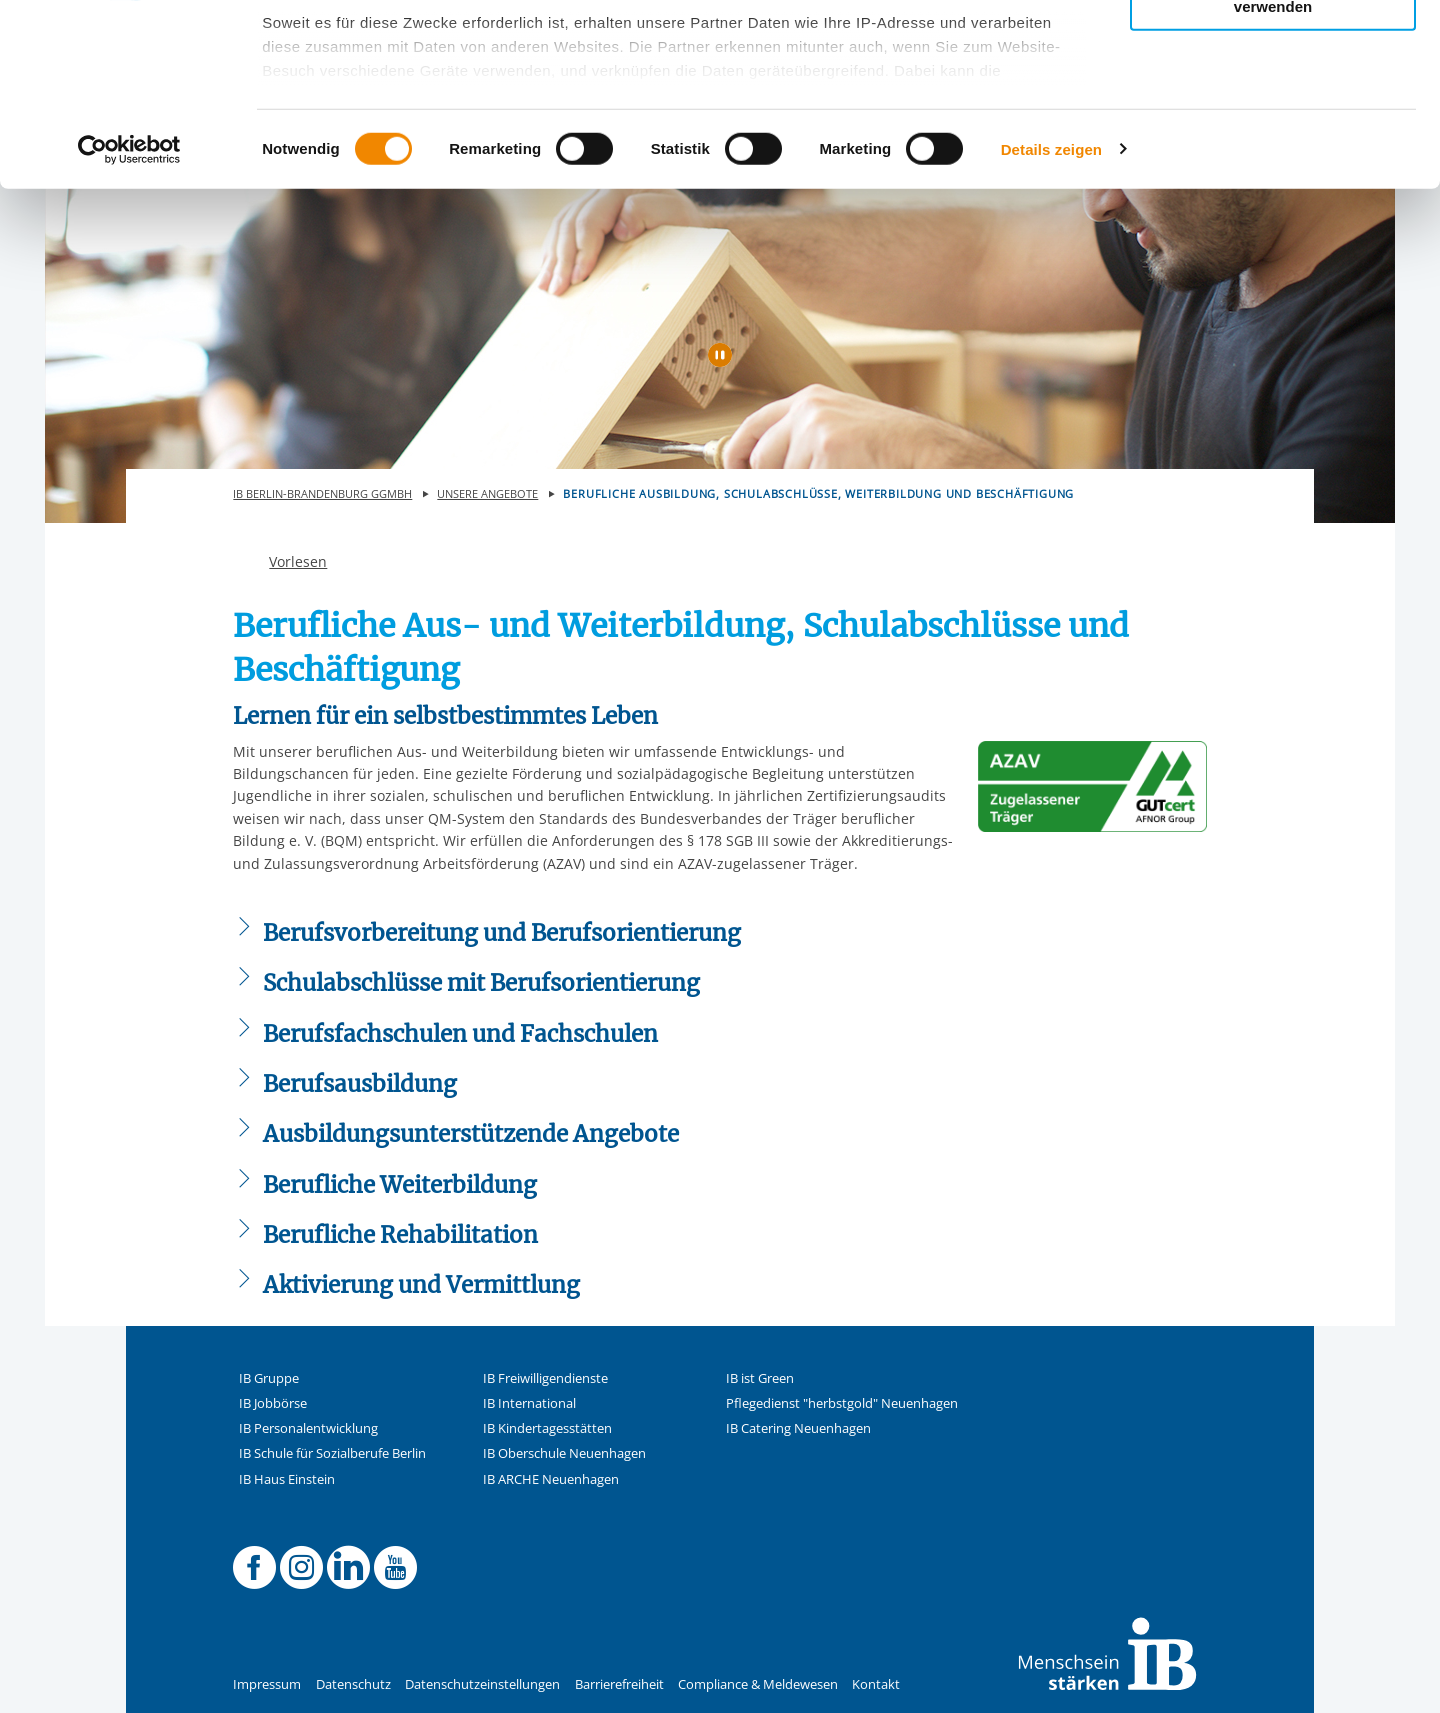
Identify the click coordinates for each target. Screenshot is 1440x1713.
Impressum (267, 1684)
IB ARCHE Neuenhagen (551, 1479)
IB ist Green (760, 1378)
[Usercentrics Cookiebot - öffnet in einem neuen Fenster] (129, 320)
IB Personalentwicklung (308, 1428)
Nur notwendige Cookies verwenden (1273, 169)
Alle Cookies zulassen (1273, 48)
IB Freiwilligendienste (545, 1378)
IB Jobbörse (273, 1403)
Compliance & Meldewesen (758, 1684)
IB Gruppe (269, 1378)
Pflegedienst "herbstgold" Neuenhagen (842, 1403)
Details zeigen (1051, 319)
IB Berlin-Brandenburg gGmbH (322, 493)
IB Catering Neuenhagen (798, 1428)
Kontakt (876, 1684)
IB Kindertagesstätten (547, 1428)
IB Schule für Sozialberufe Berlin (332, 1453)
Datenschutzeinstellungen (482, 1684)
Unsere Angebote (487, 493)
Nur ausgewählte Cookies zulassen (1273, 105)
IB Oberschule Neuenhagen (564, 1453)
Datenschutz (353, 1684)
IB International (529, 1403)
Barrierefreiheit (619, 1684)
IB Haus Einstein (287, 1479)
